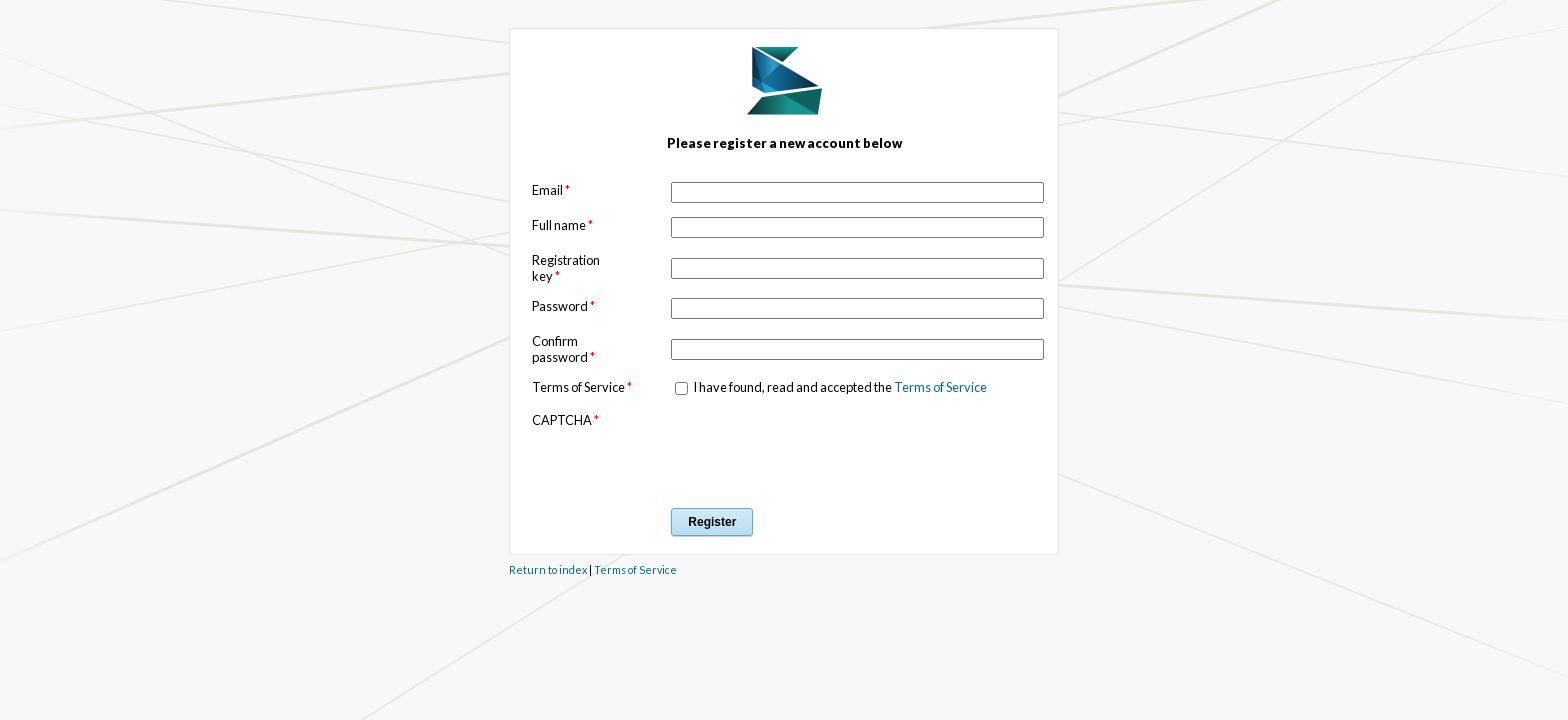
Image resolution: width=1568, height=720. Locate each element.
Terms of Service (940, 387)
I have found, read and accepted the (839, 387)
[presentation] (823, 451)
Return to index (548, 569)
